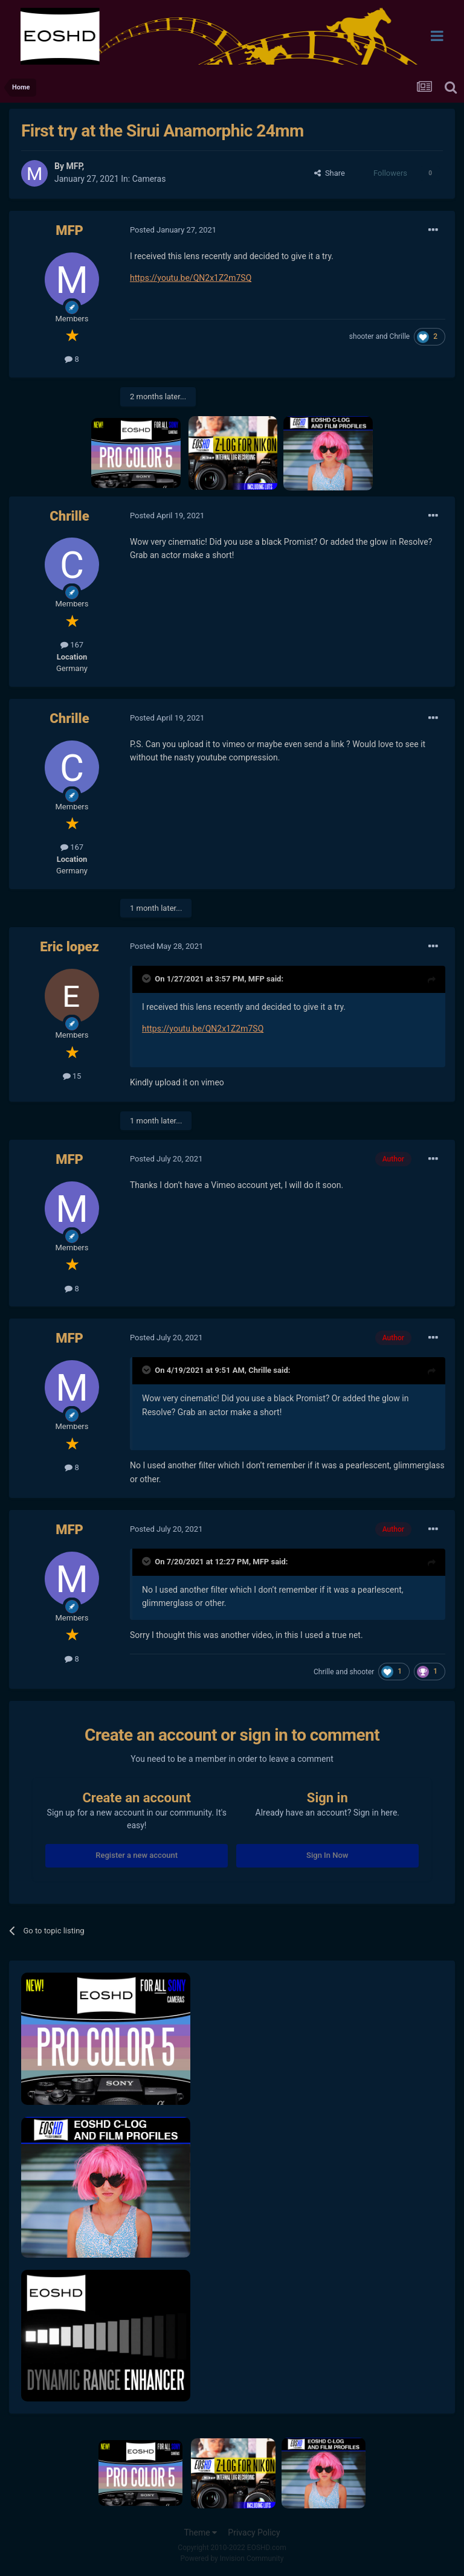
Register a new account (136, 1855)
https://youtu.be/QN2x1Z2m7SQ (190, 278)
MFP (74, 166)
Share (329, 173)
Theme (200, 2532)
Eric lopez (69, 946)
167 (71, 644)
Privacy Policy (254, 2532)
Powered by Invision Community (232, 2558)
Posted (173, 229)
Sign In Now (327, 1855)
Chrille (400, 336)
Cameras (149, 179)
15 (72, 1076)
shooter (361, 336)
